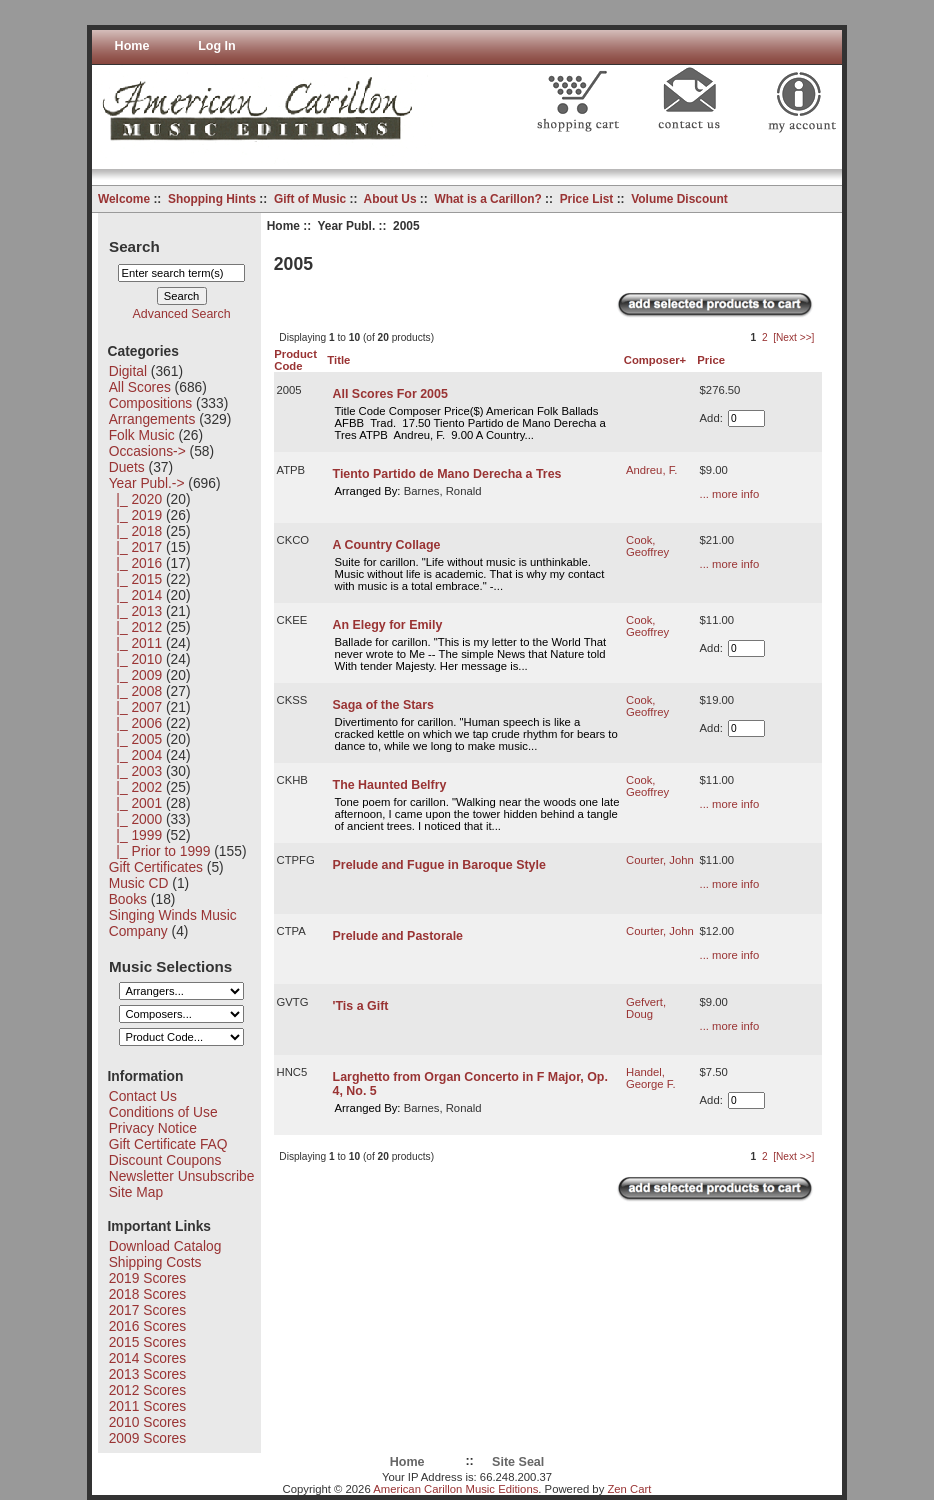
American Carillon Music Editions (455, 1489)
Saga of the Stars (383, 705)
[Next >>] (793, 337)
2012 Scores (147, 1390)
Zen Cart (629, 1489)
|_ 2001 (135, 803)
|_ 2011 (135, 643)
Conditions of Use (163, 1112)
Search (134, 245)
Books (128, 899)
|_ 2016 (135, 563)
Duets (127, 467)
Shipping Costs (155, 1262)
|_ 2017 (135, 547)
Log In (217, 46)
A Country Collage (387, 545)
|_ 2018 (135, 531)
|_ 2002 (135, 787)
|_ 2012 (135, 627)
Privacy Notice (153, 1128)
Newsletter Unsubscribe (182, 1176)
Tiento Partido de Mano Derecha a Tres (447, 474)
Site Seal (518, 1462)
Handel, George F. (651, 1078)
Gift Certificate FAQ (168, 1144)
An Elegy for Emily (388, 625)
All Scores (140, 387)
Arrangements (152, 419)
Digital (128, 371)
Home (132, 46)
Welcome (124, 199)
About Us (390, 199)
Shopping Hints (212, 199)
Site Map (136, 1192)
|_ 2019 (135, 515)
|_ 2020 (135, 499)
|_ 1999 (135, 835)
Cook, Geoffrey (647, 546)
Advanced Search (182, 314)
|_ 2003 (135, 771)
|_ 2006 (135, 723)
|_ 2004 (135, 755)
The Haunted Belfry (390, 785)
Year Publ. (347, 226)
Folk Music (142, 435)
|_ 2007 (135, 707)
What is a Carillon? (487, 199)
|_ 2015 (135, 579)
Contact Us (143, 1096)
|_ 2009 (135, 675)
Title (338, 360)
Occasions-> (147, 451)
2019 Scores (147, 1278)
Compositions (151, 403)
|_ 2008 (135, 691)
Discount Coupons (165, 1160)
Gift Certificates (156, 867)
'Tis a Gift (361, 1006)
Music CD (139, 883)
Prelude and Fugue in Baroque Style (439, 865)
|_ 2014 (135, 595)
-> (147, 483)
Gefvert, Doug (646, 1008)
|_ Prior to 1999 (160, 851)
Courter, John (660, 860)
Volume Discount (679, 199)
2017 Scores (147, 1310)
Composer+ (655, 360)
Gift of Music (310, 199)
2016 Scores (147, 1326)
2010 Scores (147, 1422)
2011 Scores (147, 1406)
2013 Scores (147, 1374)
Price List (587, 199)
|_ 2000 (135, 819)
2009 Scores (147, 1438)
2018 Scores (147, 1294)
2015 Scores (147, 1342)
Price (711, 360)
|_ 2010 (135, 659)
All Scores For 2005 (390, 394)
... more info (730, 494)
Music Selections (170, 965)
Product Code (295, 360)
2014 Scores (147, 1358)
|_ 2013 (135, 611)
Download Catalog (165, 1246)
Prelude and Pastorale (398, 936)
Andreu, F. (652, 470)
